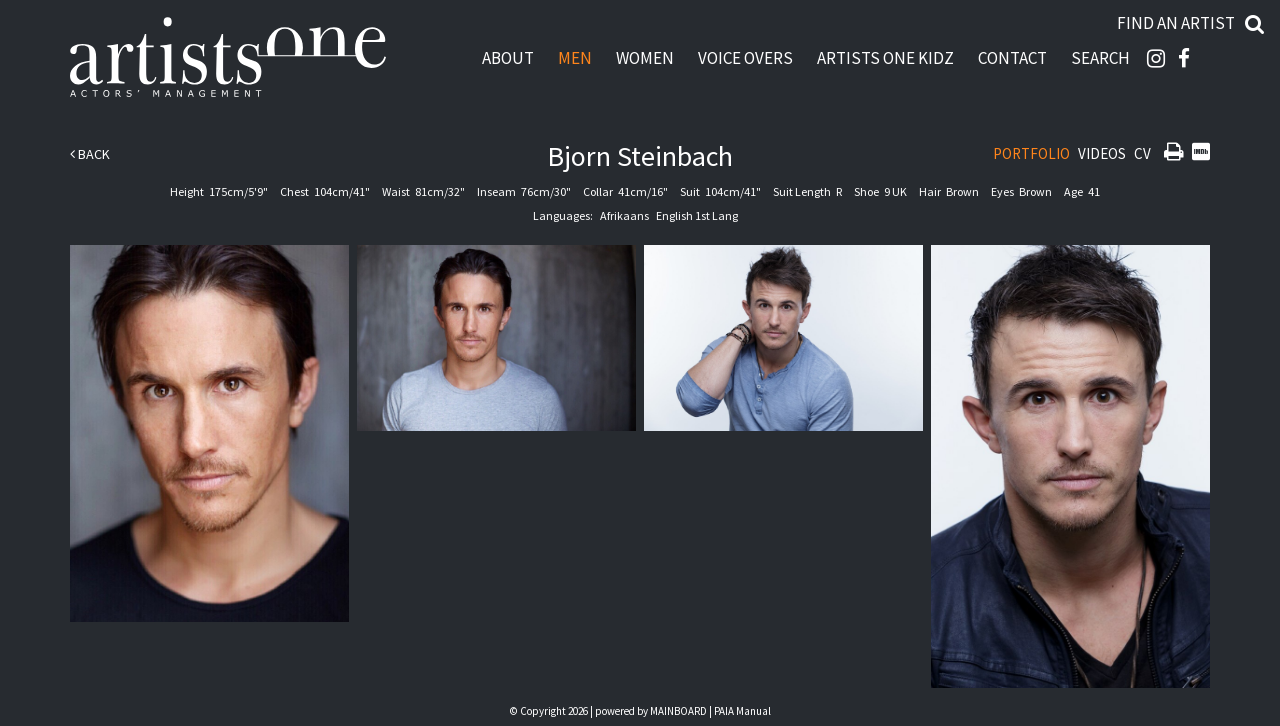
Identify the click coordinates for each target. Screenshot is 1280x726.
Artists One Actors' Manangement (228, 58)
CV (1142, 153)
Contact (1012, 57)
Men (575, 57)
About (508, 57)
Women (645, 57)
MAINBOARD (678, 711)
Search (1100, 57)
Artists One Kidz (885, 57)
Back (90, 154)
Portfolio (1031, 153)
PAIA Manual (742, 711)
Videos (1102, 153)
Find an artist (1176, 23)
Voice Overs (745, 57)
